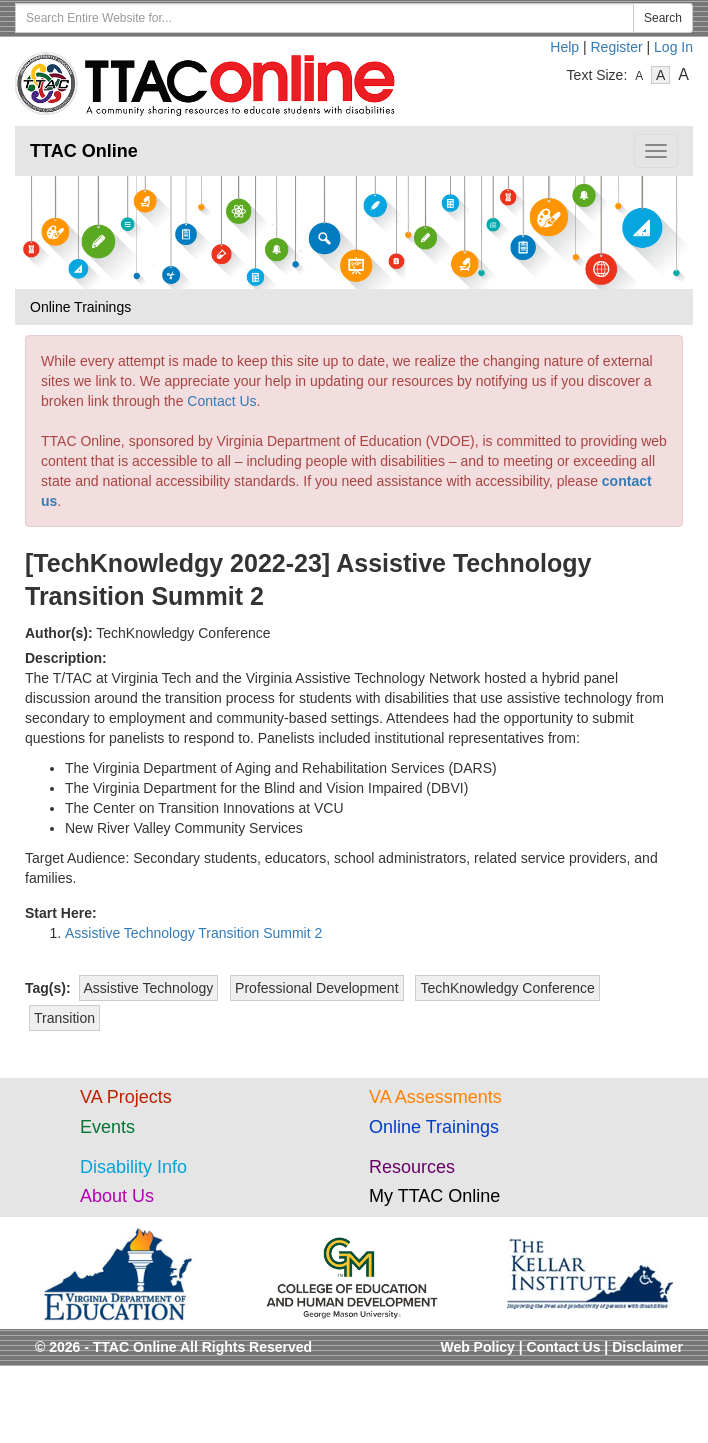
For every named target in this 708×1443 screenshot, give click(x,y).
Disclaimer (647, 1347)
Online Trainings (434, 1127)
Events (107, 1127)
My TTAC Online (434, 1196)
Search (663, 18)
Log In (673, 47)
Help (564, 47)
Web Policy (477, 1347)
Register (617, 47)
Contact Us (221, 401)
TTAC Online (84, 151)
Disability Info (133, 1167)
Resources (412, 1167)
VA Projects (126, 1097)
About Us (117, 1196)
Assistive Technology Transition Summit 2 (193, 933)
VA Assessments (435, 1097)
